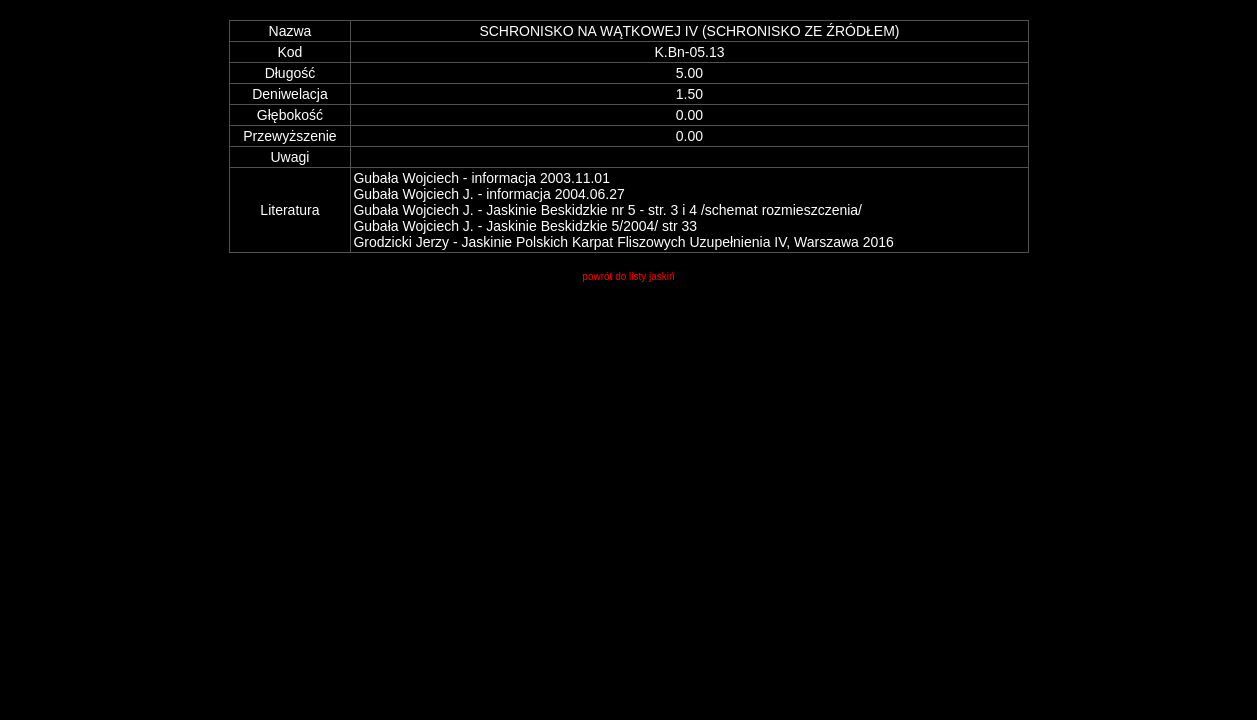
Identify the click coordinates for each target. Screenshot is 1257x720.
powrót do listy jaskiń (628, 276)
